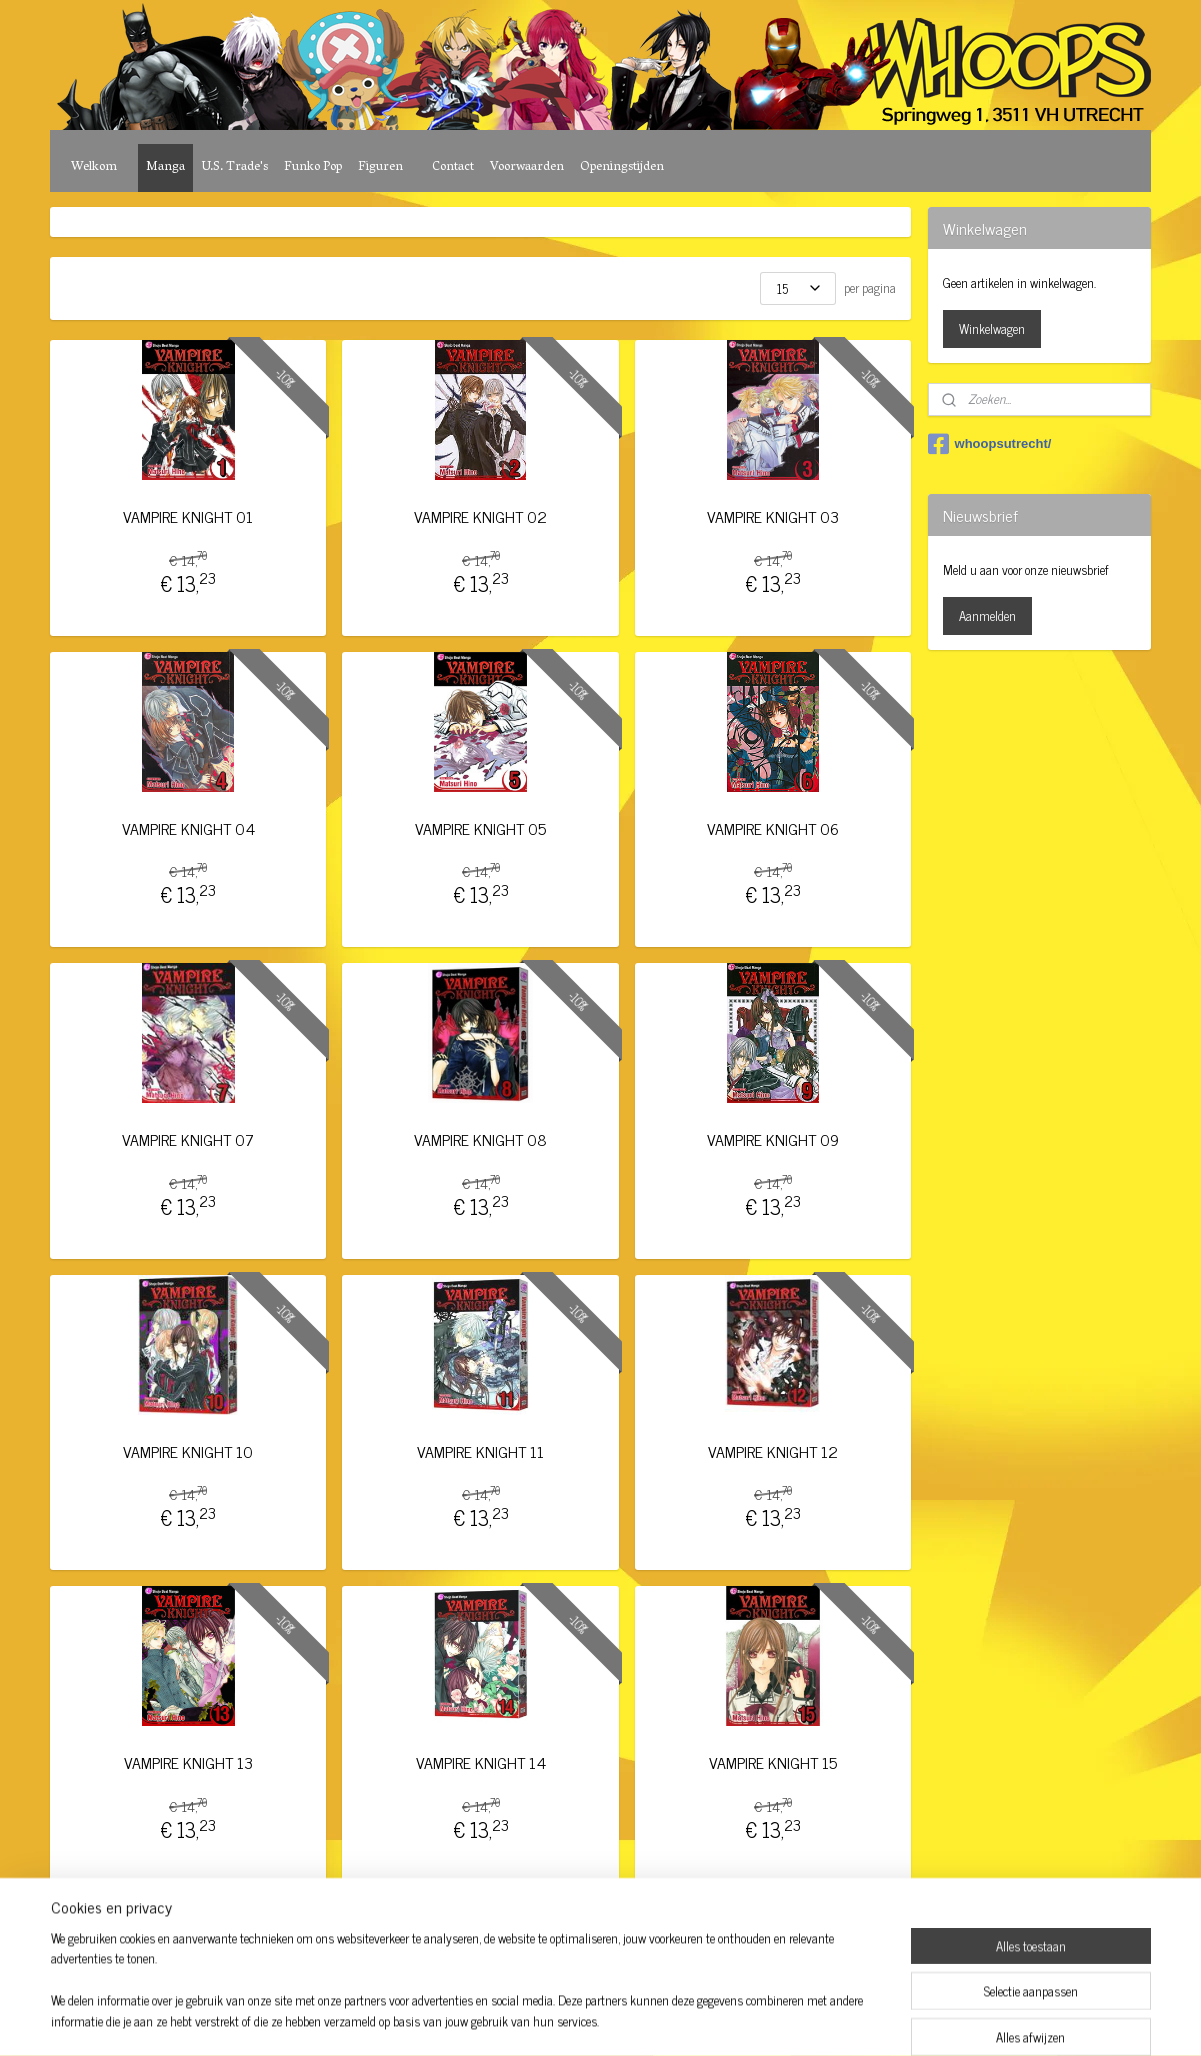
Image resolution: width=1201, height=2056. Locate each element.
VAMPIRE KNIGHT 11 (480, 1451)
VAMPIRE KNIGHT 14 (481, 1762)
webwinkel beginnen (630, 2019)
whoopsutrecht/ (990, 444)
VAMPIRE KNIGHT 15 (773, 1762)
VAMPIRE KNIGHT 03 (773, 516)
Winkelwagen (992, 328)
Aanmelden (987, 615)
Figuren (380, 167)
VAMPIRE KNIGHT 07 (189, 1139)
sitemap (545, 2019)
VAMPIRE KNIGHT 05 (480, 828)
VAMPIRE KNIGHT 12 (773, 1451)
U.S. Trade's (234, 167)
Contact (453, 167)
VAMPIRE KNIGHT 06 (773, 828)
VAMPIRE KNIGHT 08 (480, 1139)
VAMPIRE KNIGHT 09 (773, 1139)
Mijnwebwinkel (765, 2019)
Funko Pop (313, 167)
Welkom (94, 167)
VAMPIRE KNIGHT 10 (189, 1451)
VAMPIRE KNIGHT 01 (189, 516)
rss (575, 2019)
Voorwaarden (527, 167)
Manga (165, 167)
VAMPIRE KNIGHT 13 (188, 1762)
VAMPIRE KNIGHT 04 (188, 828)
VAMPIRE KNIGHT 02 (480, 516)
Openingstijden (622, 167)
